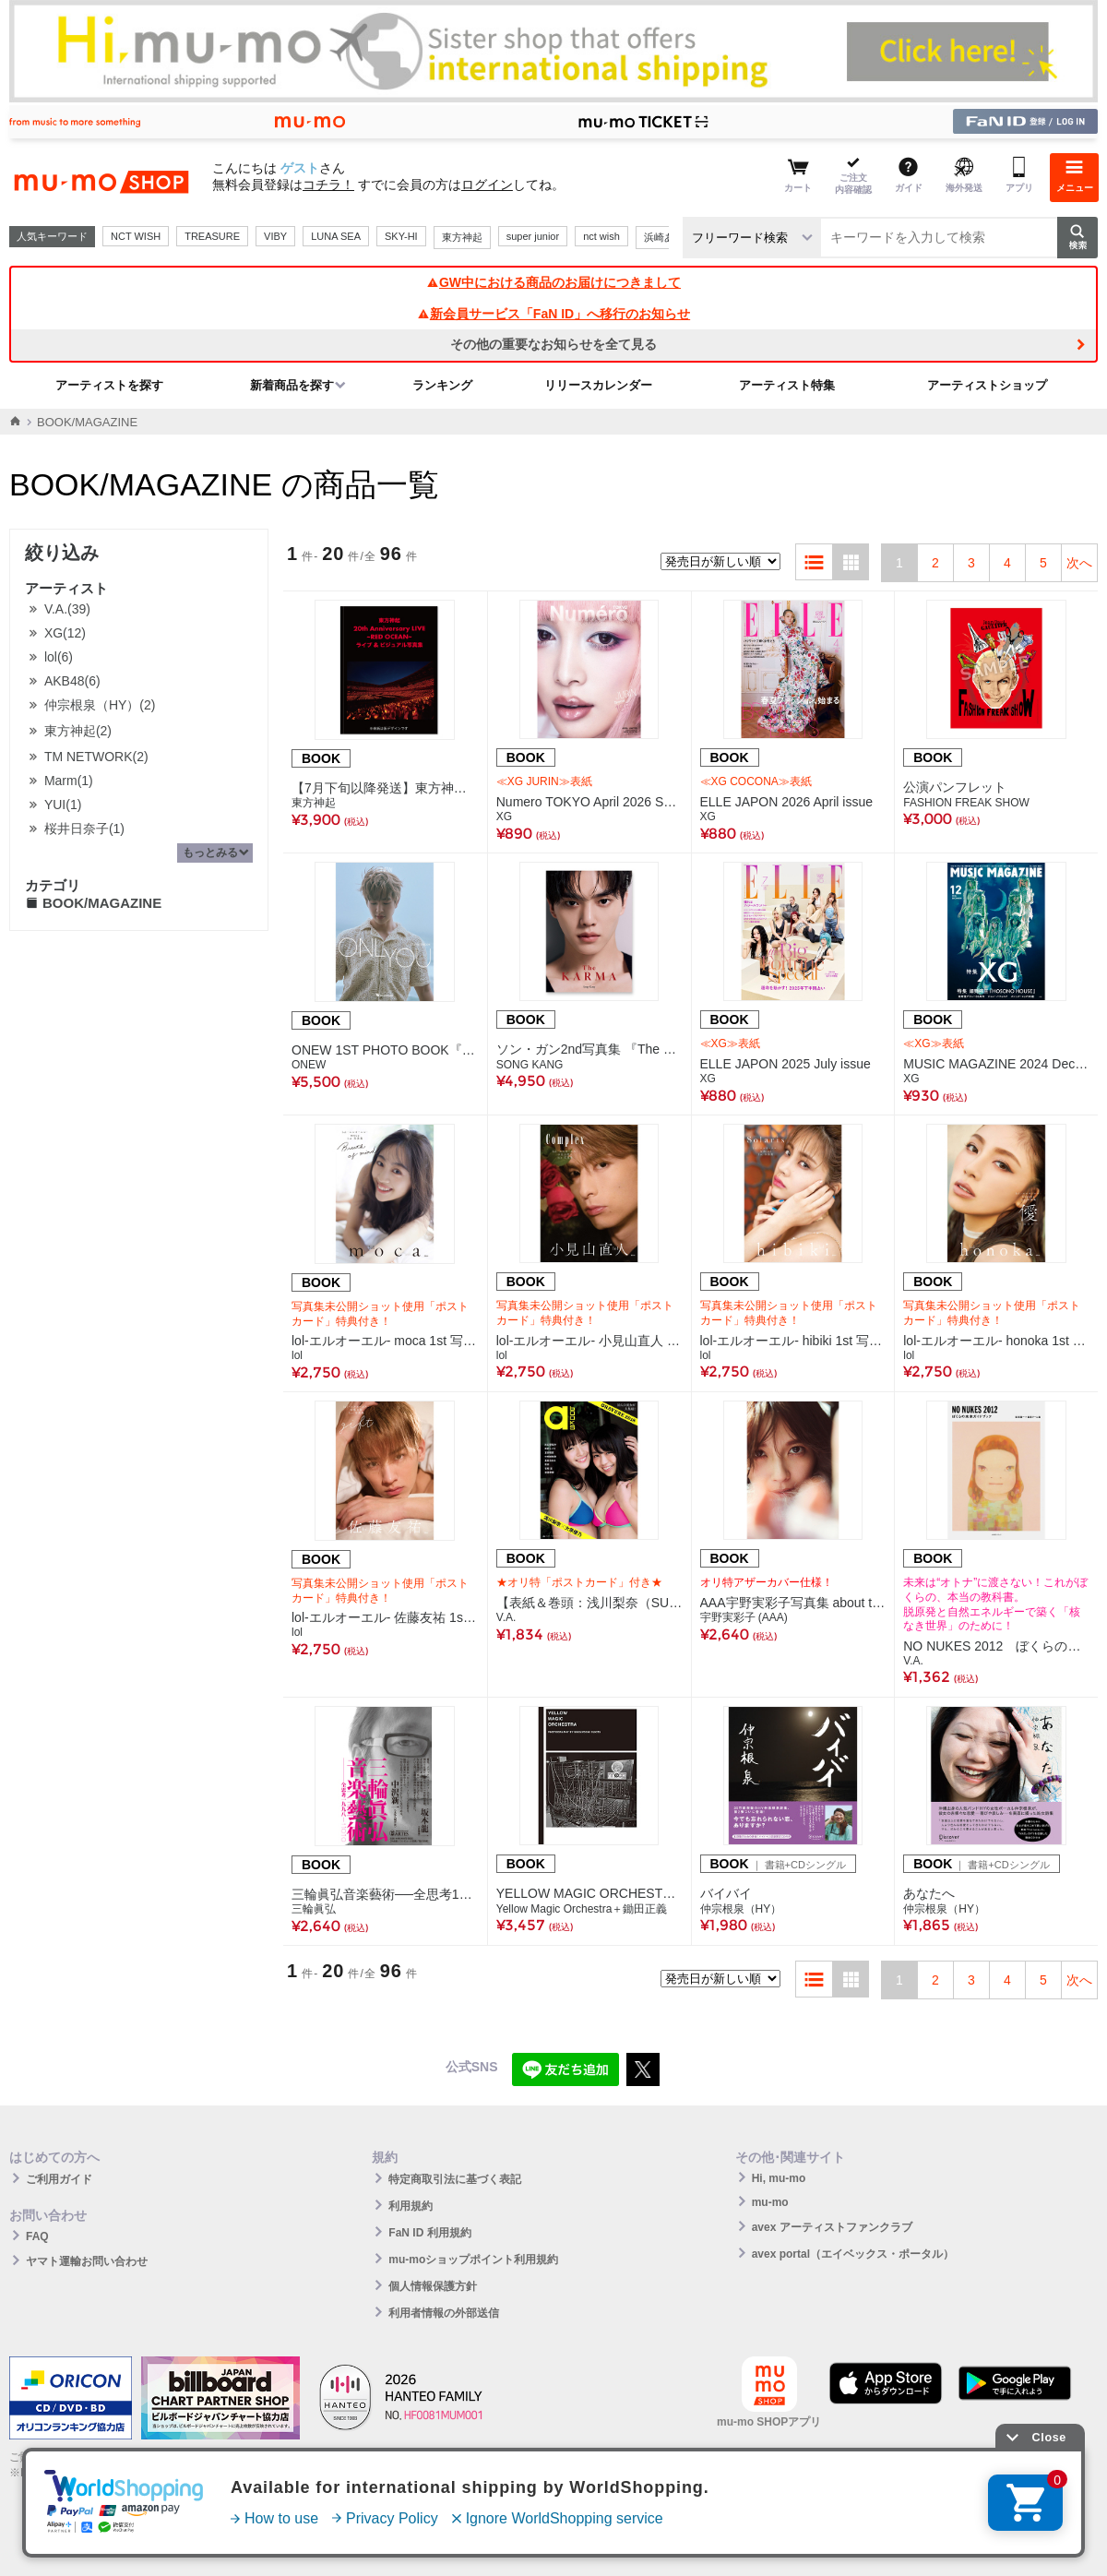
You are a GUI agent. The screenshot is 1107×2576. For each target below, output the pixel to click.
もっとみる (210, 852)
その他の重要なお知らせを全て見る (553, 344)
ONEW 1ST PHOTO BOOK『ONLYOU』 (385, 1050)
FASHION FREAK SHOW (966, 802)
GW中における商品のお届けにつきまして (553, 282)
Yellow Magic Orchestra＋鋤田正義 (582, 1908)
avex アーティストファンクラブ (832, 2227)
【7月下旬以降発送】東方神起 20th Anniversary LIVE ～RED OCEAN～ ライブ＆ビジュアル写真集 (385, 788)
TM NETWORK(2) (96, 756)
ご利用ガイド (59, 2179)
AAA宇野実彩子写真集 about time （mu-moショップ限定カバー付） (793, 1602)
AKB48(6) (72, 681)
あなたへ (929, 1893)
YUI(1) (62, 804)
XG (504, 816)
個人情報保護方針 (432, 2286)
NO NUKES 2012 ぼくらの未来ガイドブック (996, 1646)
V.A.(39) (67, 609)
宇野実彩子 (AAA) (744, 1617)
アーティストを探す (109, 385)
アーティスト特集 (787, 385)
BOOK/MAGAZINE (93, 903)
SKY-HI (401, 236)
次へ (1079, 562)
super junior (532, 236)
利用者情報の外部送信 (443, 2313)
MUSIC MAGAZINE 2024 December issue (996, 1063)
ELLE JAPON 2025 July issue (785, 1063)
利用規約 (410, 2206)
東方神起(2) (78, 730)
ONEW (309, 1064)
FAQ (37, 2236)
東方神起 (462, 237)
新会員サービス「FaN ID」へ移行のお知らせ (553, 313)
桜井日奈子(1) (84, 828)
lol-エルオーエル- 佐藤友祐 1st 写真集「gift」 (385, 1617)
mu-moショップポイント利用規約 (473, 2259)
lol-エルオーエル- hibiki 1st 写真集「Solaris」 (793, 1340)
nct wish (601, 236)
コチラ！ (328, 184)
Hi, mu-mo (779, 2178)
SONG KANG (530, 1064)
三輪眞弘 (314, 1908)
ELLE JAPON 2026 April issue (787, 801)
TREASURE (212, 236)
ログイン (487, 184)
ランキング (442, 385)
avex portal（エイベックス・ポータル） (853, 2254)
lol (297, 1355)
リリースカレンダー (598, 385)
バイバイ (726, 1893)
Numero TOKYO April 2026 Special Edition (589, 801)
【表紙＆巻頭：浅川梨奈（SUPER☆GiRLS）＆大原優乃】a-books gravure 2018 (589, 1602)
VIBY (275, 236)
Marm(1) (68, 780)
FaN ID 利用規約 (429, 2232)
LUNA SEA (336, 236)
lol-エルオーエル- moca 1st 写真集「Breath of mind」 (385, 1340)
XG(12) (65, 633)
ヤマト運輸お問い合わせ (87, 2261)
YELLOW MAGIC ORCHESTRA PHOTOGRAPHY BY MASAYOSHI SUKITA (589, 1893)
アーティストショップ (987, 385)
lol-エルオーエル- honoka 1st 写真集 (996, 1340)
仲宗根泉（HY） (741, 1908)
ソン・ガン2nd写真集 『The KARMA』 (589, 1049)
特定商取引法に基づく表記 (454, 2179)
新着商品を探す (292, 385)
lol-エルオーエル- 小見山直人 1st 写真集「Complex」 (589, 1340)
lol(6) (58, 657)
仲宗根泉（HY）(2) (100, 705)
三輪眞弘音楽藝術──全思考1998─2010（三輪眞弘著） (385, 1894)
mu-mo (770, 2202)
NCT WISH (136, 236)
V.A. (506, 1617)
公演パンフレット (954, 787)
